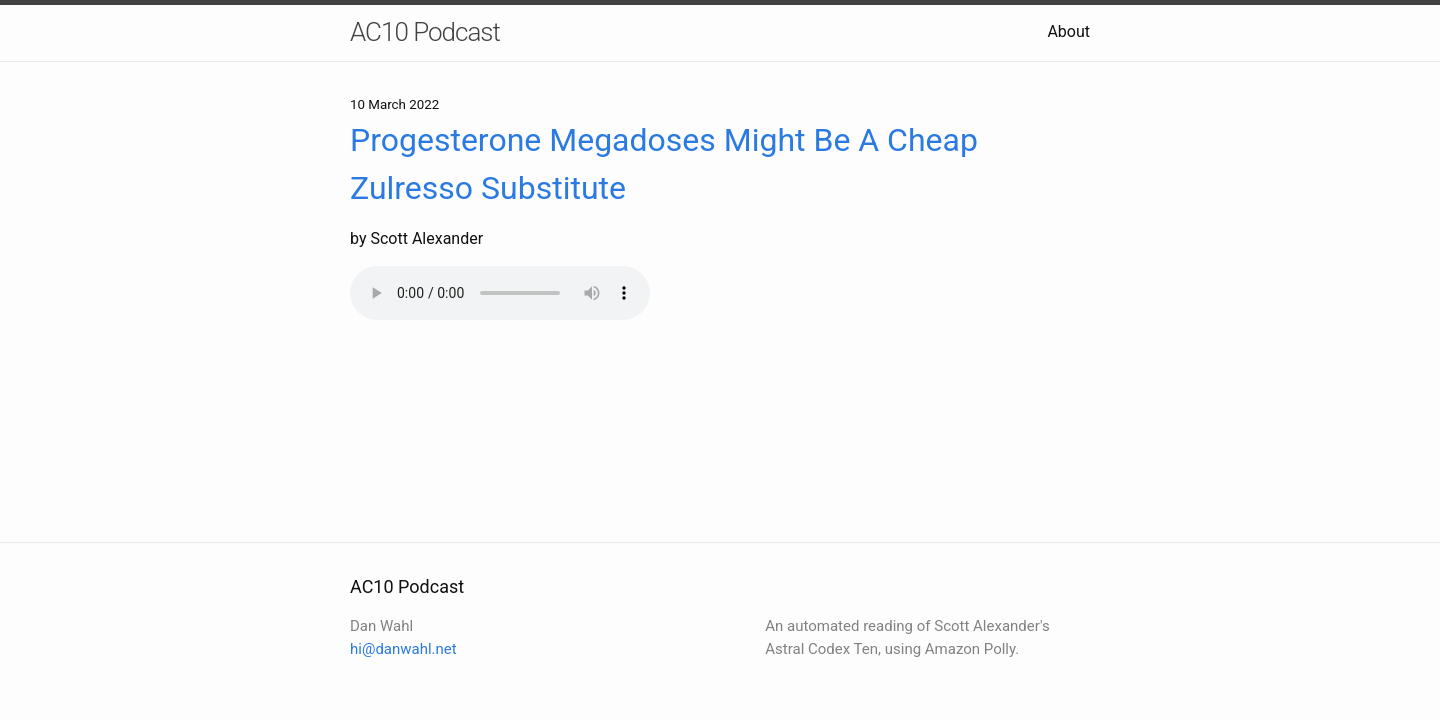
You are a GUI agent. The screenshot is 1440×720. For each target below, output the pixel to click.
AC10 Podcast (425, 32)
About (1068, 31)
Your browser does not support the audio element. (500, 293)
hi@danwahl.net (403, 649)
